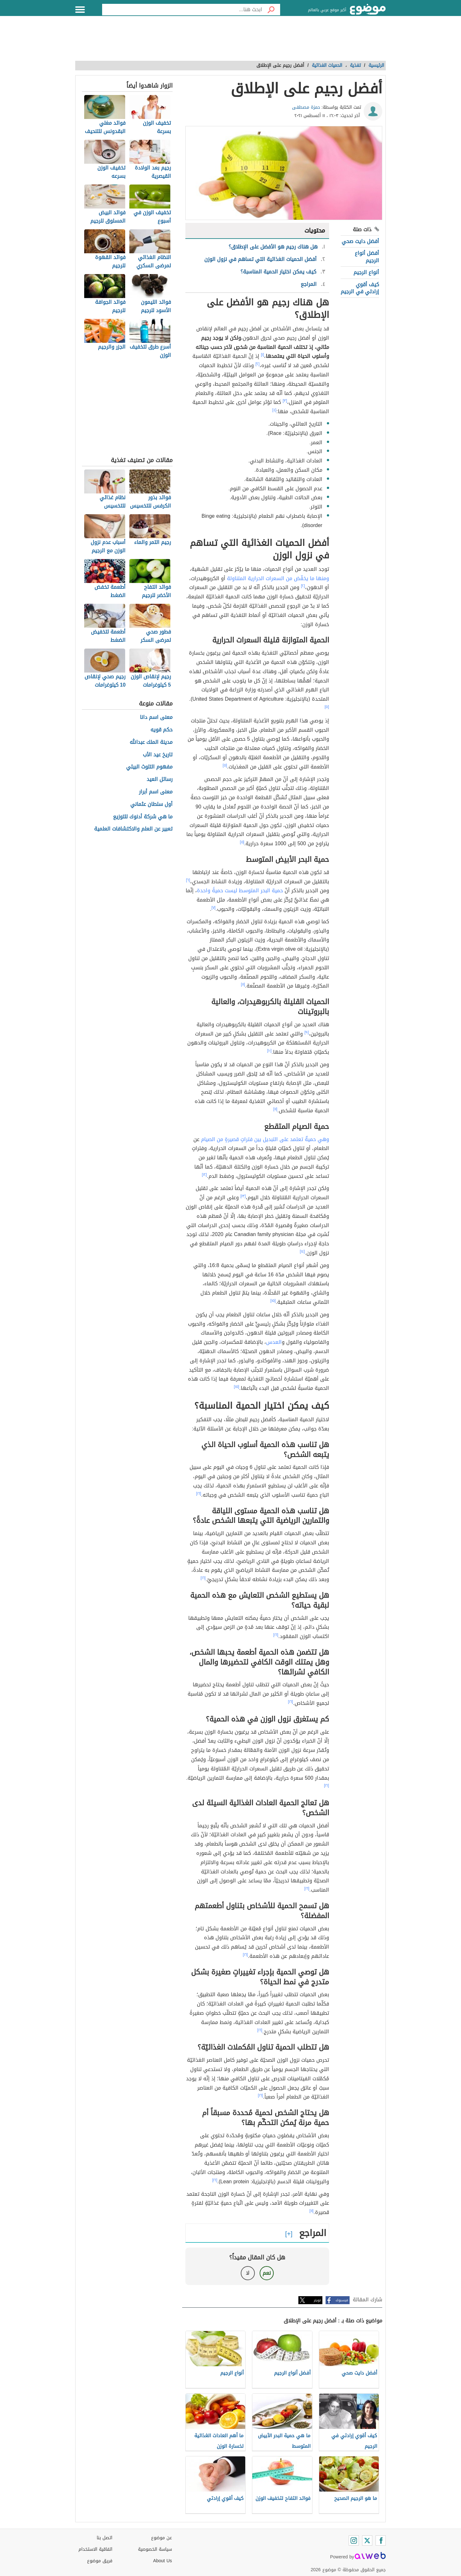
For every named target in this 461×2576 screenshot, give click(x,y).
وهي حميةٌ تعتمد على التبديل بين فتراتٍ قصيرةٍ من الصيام (265, 1139)
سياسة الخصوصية (155, 2549)
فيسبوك (342, 2300)
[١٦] (198, 1493)
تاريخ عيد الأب (158, 755)
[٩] (306, 1032)
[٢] (257, 363)
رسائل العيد (160, 779)
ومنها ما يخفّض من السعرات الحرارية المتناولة (278, 578)
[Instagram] (354, 2540)
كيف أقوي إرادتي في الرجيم (360, 288)
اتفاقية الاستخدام (95, 2549)
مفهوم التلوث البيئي (149, 767)
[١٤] (302, 1251)
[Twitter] (367, 2540)
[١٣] (243, 1196)
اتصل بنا (104, 2537)
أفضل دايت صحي (360, 241)
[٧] (214, 907)
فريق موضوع (99, 2560)
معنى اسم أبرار (156, 792)
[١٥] (273, 1300)
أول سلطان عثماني (151, 804)
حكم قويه (161, 730)
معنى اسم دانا (156, 717)
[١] (262, 354)
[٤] (274, 410)
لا (247, 2273)
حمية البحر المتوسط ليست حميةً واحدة (240, 890)
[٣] (285, 400)
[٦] (188, 880)
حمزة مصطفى (306, 107)
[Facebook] (381, 2540)
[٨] (243, 984)
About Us (162, 2560)
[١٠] (269, 1050)
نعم (267, 2273)
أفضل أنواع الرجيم (367, 256)
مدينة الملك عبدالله (151, 742)
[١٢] (204, 1174)
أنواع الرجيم (366, 272)
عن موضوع (161, 2537)
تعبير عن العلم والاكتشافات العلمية (133, 829)
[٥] (327, 706)
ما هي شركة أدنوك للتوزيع (143, 817)
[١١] (275, 1109)
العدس (274, 1342)
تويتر (317, 2300)
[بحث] (271, 9)
